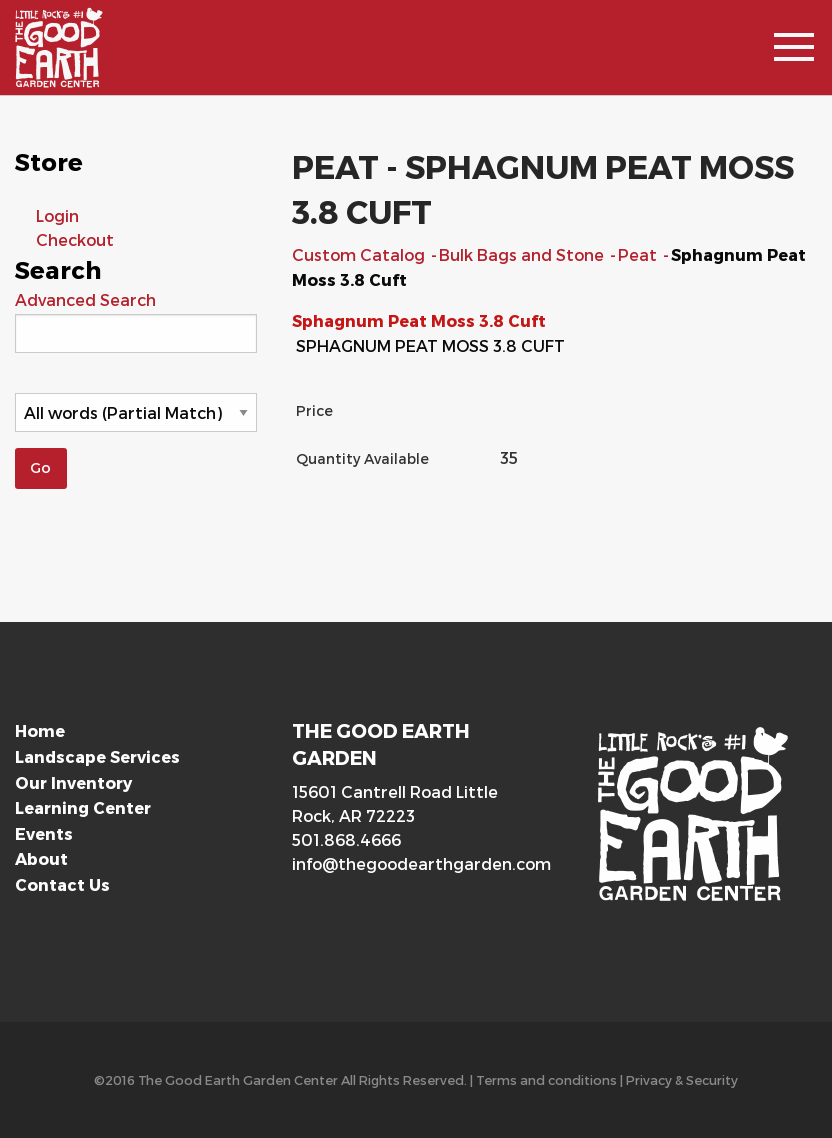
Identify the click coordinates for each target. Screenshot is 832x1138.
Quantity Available (362, 458)
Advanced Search (85, 299)
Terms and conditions (546, 1079)
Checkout (75, 239)
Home (40, 730)
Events (44, 833)
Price (314, 410)
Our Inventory (73, 782)
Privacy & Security (682, 1079)
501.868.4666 (346, 839)
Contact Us (62, 884)
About (41, 858)
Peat (639, 254)
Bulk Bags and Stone (523, 254)
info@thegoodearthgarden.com (415, 863)
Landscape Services (97, 756)
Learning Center (83, 807)
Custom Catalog (360, 254)
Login (57, 215)
